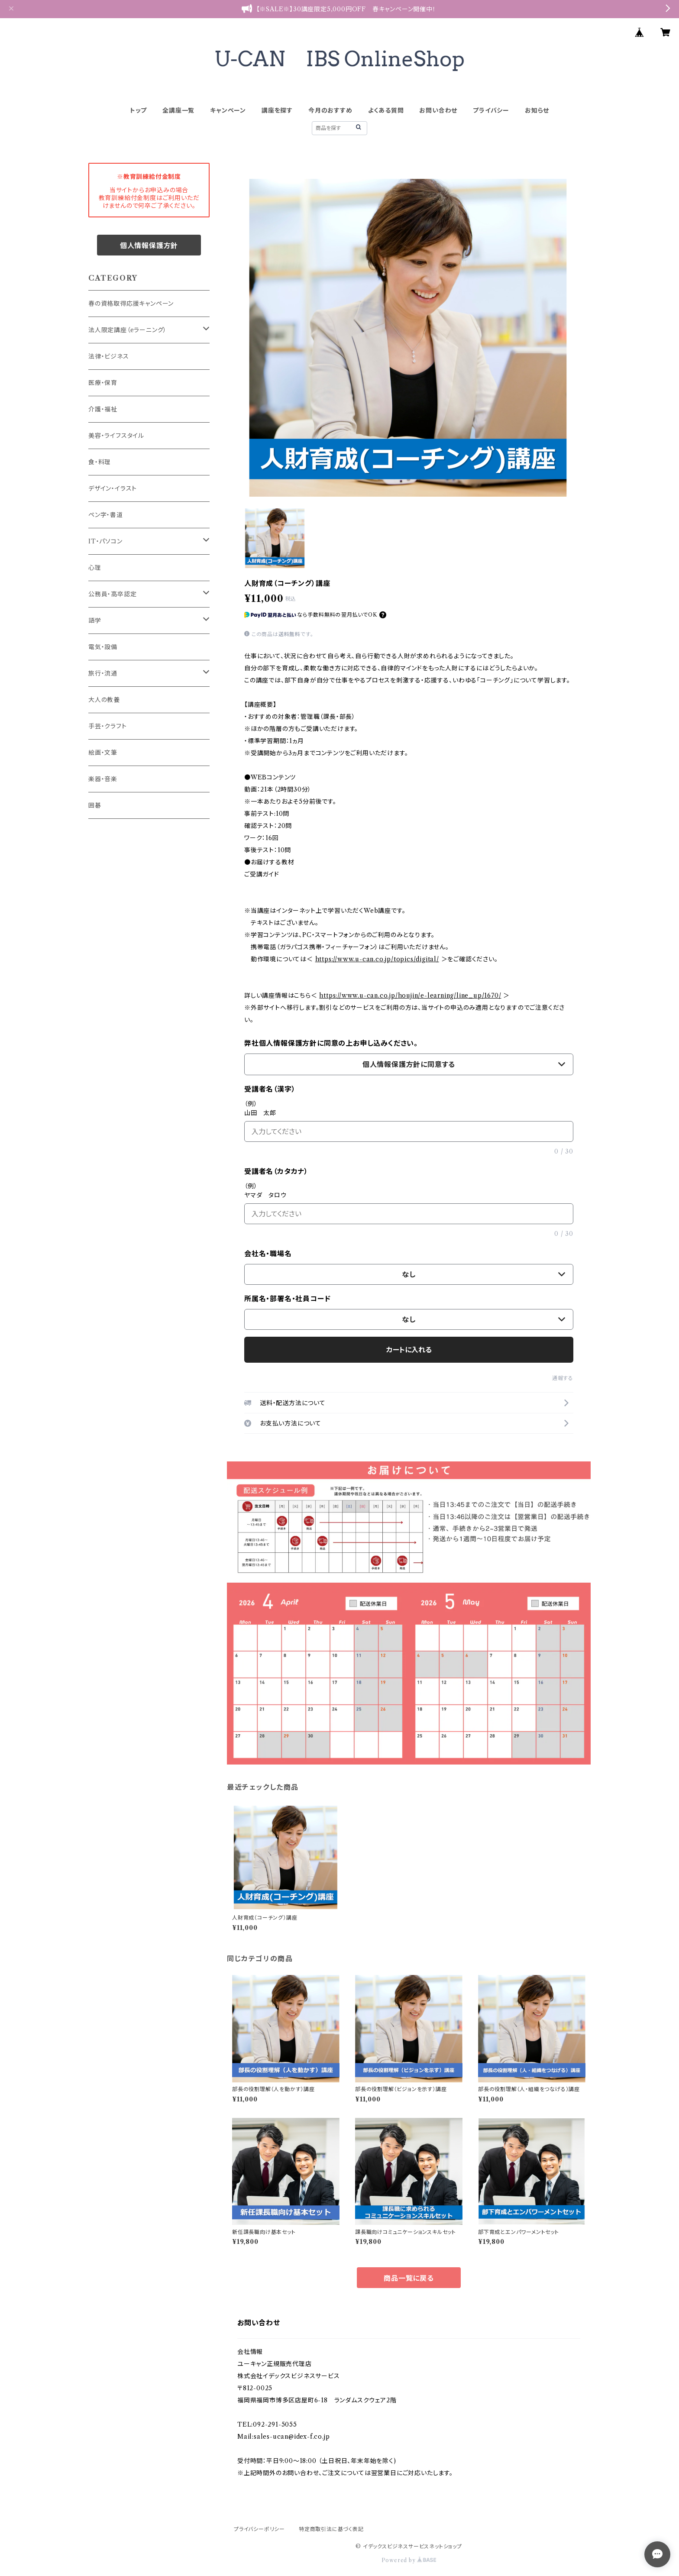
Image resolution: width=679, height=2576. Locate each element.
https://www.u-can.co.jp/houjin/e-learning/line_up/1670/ (410, 995)
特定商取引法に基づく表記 (331, 2529)
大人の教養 (104, 700)
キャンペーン (228, 110)
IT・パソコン (105, 541)
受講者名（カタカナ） (276, 1171)
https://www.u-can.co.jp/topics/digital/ (377, 959)
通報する (562, 1378)
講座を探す (277, 110)
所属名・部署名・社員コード (287, 1298)
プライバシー (491, 110)
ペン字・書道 (105, 515)
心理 (94, 568)
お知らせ (537, 110)
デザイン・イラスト (112, 488)
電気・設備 (102, 647)
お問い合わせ (438, 110)
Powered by (409, 2560)
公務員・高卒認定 (112, 594)
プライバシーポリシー (259, 2529)
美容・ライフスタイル (116, 436)
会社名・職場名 (268, 1253)
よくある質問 (386, 110)
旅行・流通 (102, 673)
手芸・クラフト (107, 726)
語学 (94, 620)
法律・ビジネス (108, 356)
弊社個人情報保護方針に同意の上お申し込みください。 (331, 1043)
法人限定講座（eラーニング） (127, 330)
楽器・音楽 (102, 779)
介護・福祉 (102, 409)
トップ (138, 110)
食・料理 (99, 462)
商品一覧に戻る (409, 2278)
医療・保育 (102, 383)
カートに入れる (409, 1349)
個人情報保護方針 (149, 245)
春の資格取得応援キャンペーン (131, 303)
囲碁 (94, 805)
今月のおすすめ (330, 110)
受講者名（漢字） (269, 1089)
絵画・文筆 (102, 752)
